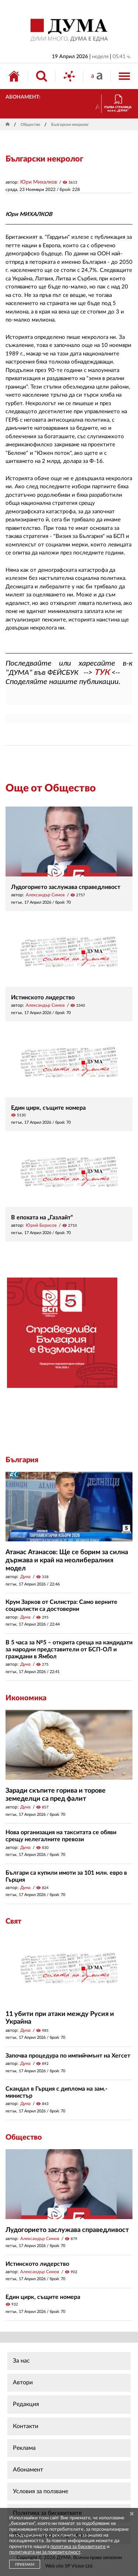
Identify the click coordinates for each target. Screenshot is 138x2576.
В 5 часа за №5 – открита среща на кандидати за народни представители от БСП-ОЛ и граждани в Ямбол (69, 1649)
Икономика (26, 1698)
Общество (30, 125)
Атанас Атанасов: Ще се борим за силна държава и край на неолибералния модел (67, 1560)
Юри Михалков (38, 182)
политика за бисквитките (78, 2546)
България (22, 1460)
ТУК (102, 672)
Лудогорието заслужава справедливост (65, 887)
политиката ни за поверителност (44, 2552)
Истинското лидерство (43, 997)
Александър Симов (45, 895)
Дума (25, 1576)
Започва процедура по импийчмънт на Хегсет (68, 2056)
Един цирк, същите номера (48, 1108)
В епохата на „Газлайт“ (42, 1217)
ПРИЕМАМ (24, 2564)
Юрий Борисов (41, 1225)
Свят (13, 1921)
